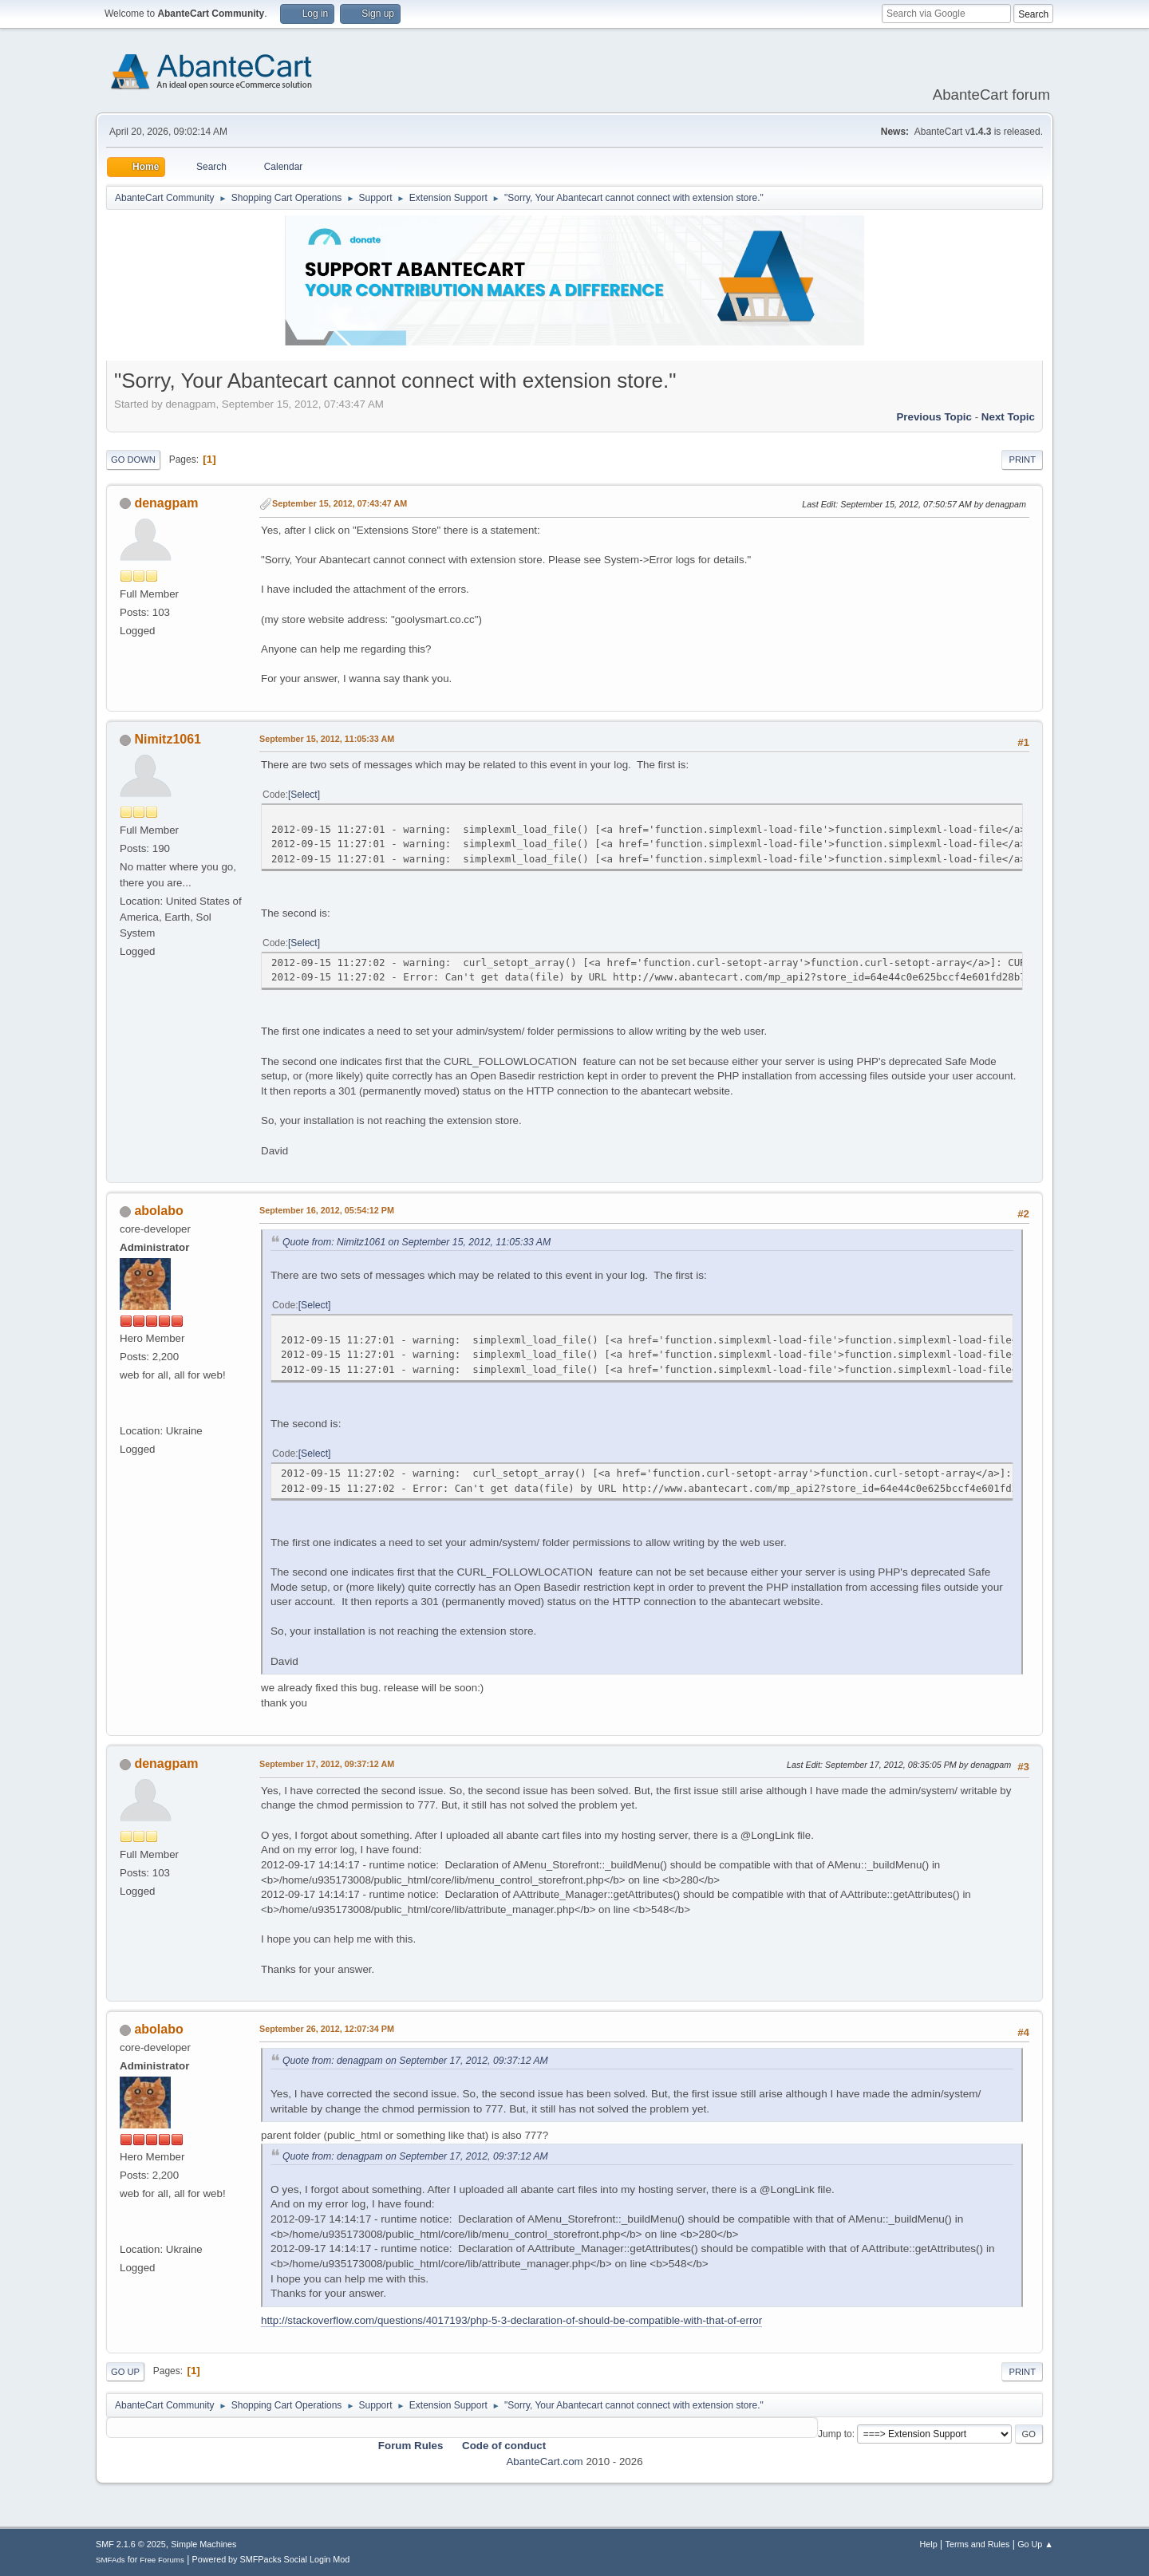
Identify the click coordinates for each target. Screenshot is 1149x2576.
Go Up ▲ (1035, 2544)
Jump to (835, 2434)
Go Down (133, 459)
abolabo (158, 1210)
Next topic (1008, 417)
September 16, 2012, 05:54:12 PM (326, 1210)
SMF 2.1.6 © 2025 (131, 2544)
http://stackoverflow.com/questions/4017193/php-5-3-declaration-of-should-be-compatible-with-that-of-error (511, 2320)
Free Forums (162, 2559)
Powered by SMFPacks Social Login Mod (271, 2559)
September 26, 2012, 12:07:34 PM (326, 2029)
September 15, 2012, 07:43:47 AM (339, 503)
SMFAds (110, 2559)
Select (303, 794)
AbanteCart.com (544, 2462)
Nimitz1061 (167, 739)
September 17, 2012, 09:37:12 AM (326, 1764)
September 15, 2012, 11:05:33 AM (326, 739)
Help (929, 2544)
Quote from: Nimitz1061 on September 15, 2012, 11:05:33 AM (416, 1242)
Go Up (125, 2372)
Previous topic (934, 417)
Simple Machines (203, 2544)
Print (1022, 459)
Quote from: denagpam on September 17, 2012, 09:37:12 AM (415, 2060)
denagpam (166, 503)
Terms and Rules (978, 2544)
